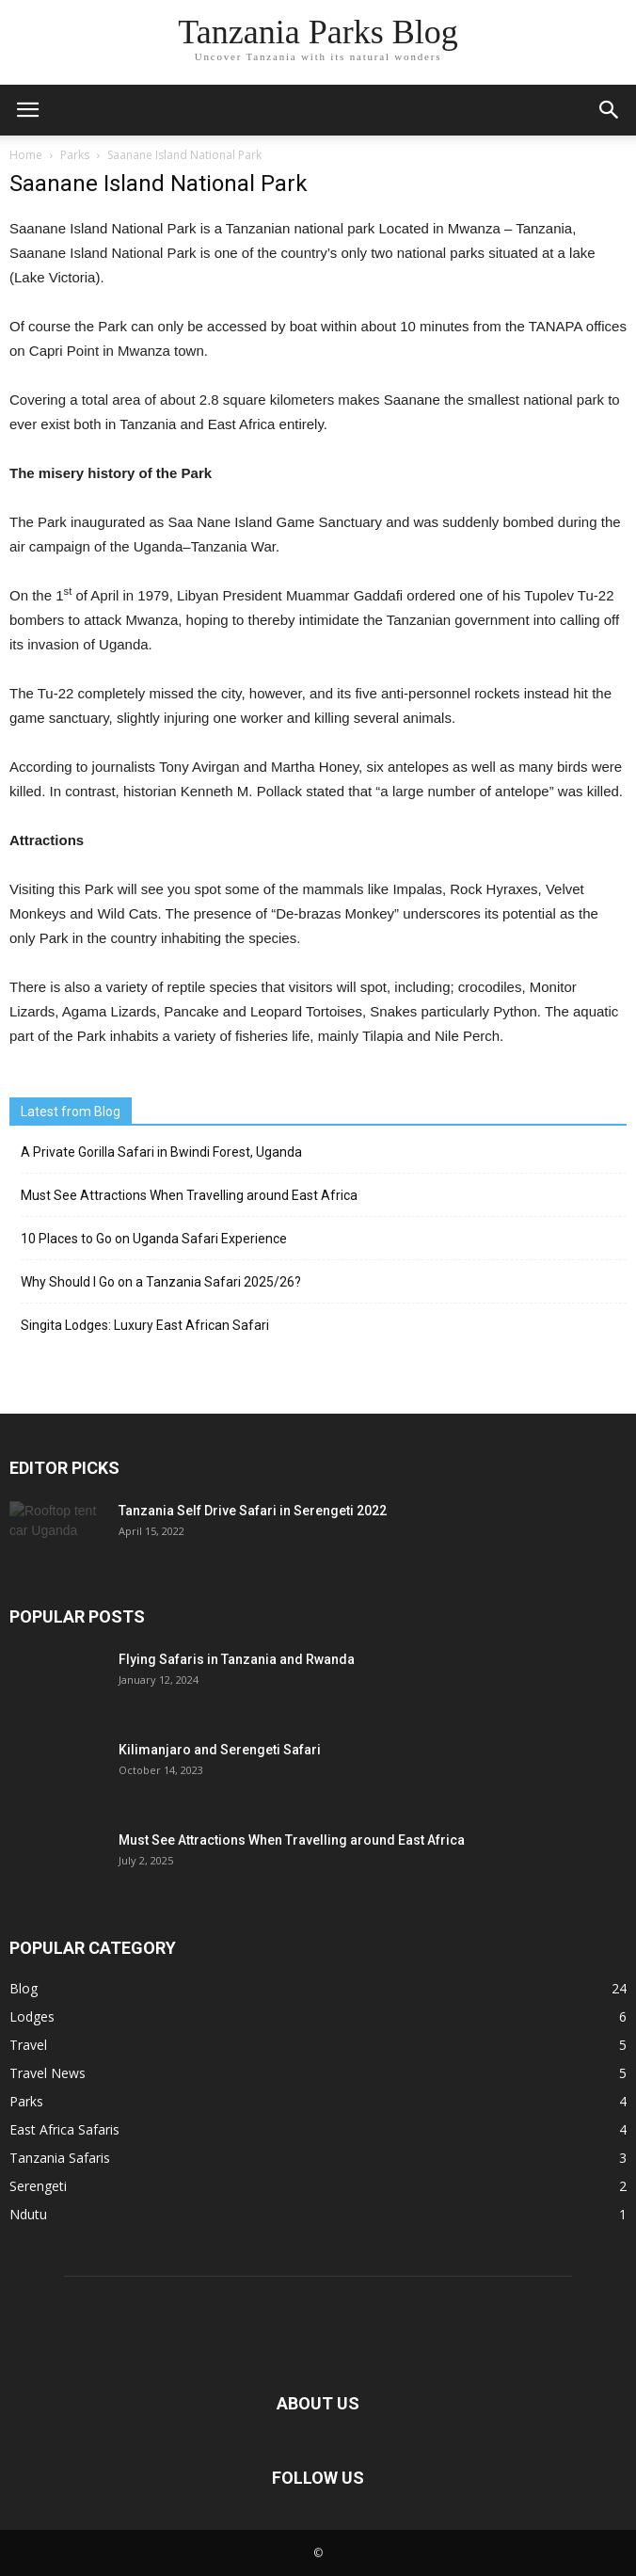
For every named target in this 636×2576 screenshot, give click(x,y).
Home (25, 155)
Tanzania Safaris (59, 2158)
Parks (26, 2101)
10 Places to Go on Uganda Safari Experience (154, 1238)
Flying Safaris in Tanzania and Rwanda (237, 1659)
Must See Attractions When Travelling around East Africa (189, 1195)
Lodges (32, 2016)
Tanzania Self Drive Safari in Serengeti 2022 (253, 1510)
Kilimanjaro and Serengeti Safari (220, 1749)
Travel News (47, 2073)
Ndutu (28, 2214)
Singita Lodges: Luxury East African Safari (145, 1325)
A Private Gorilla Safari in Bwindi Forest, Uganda (161, 1152)
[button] (609, 110)
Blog (23, 1988)
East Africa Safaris (64, 2129)
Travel (28, 2045)
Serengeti (38, 2186)
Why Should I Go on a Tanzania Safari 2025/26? (161, 1281)
